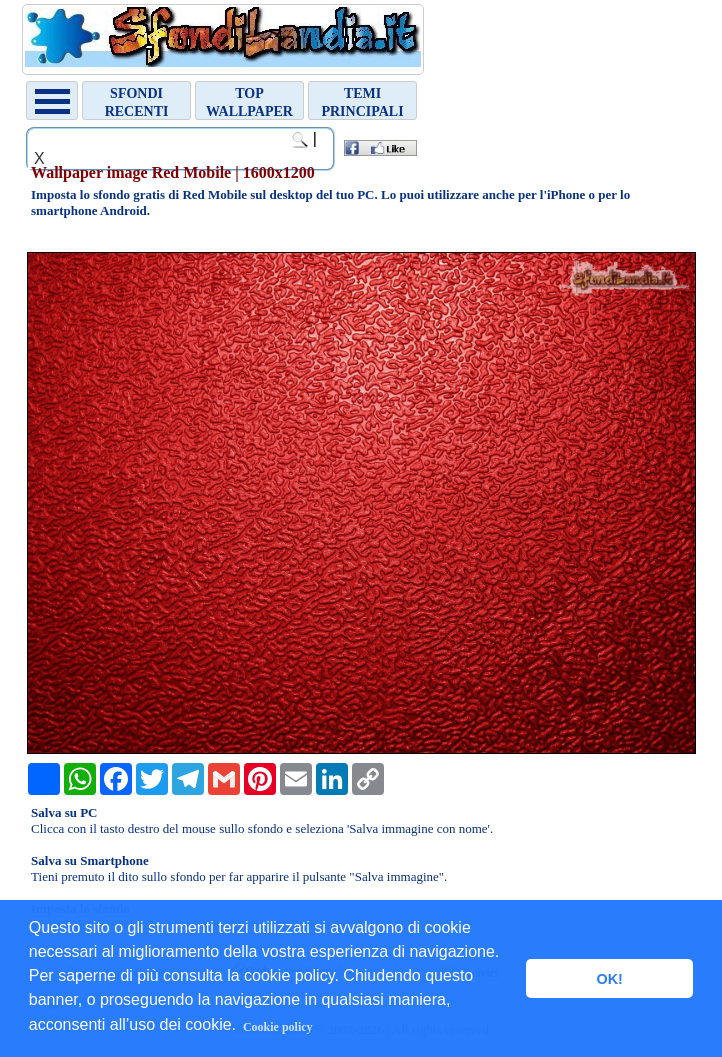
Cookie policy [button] (278, 1027)
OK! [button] (609, 979)
